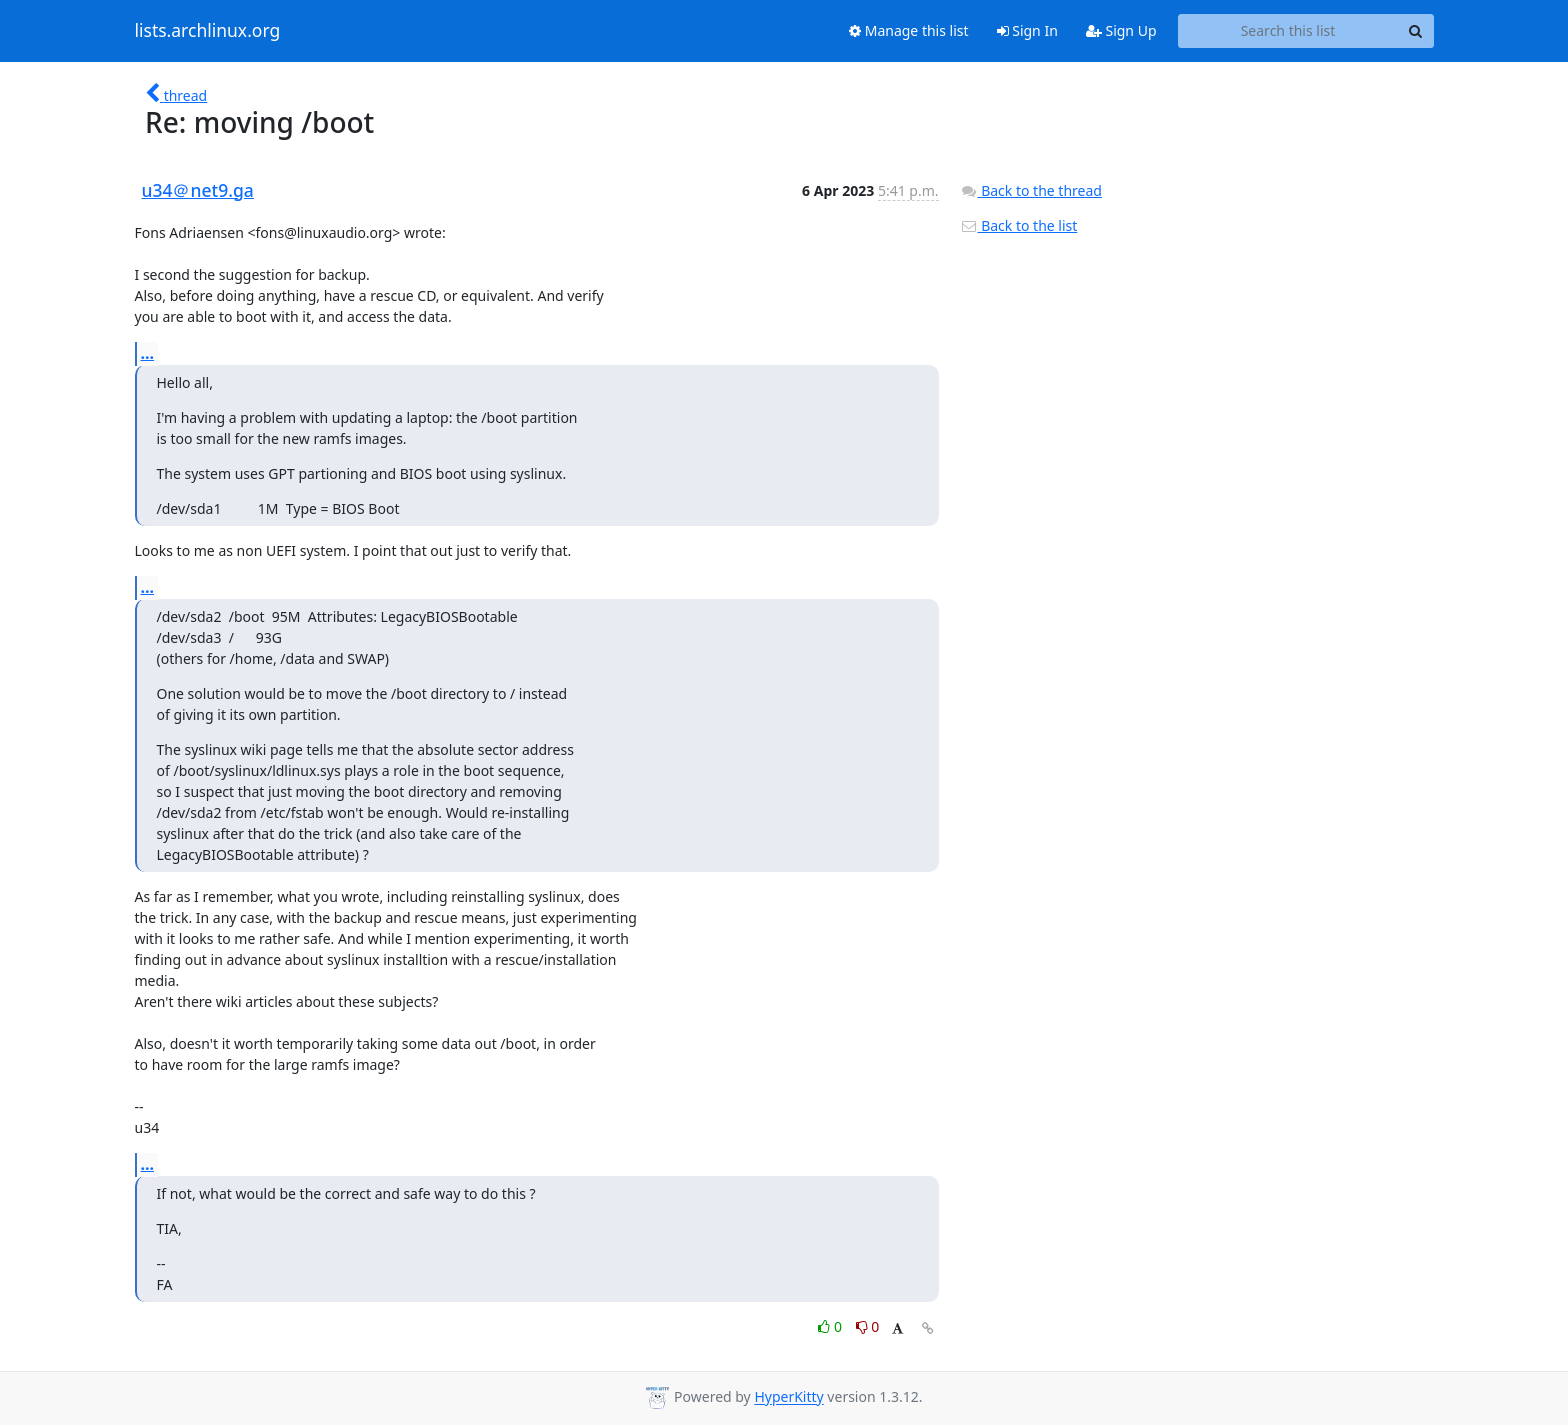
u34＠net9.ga (198, 190)
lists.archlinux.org (208, 31)
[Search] (1416, 31)
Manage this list (909, 30)
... (148, 353)
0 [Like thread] (831, 1326)
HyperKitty (788, 1397)
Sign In (1027, 30)
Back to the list (1019, 225)
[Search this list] (1288, 31)
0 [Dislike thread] (868, 1326)
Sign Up (1121, 30)
